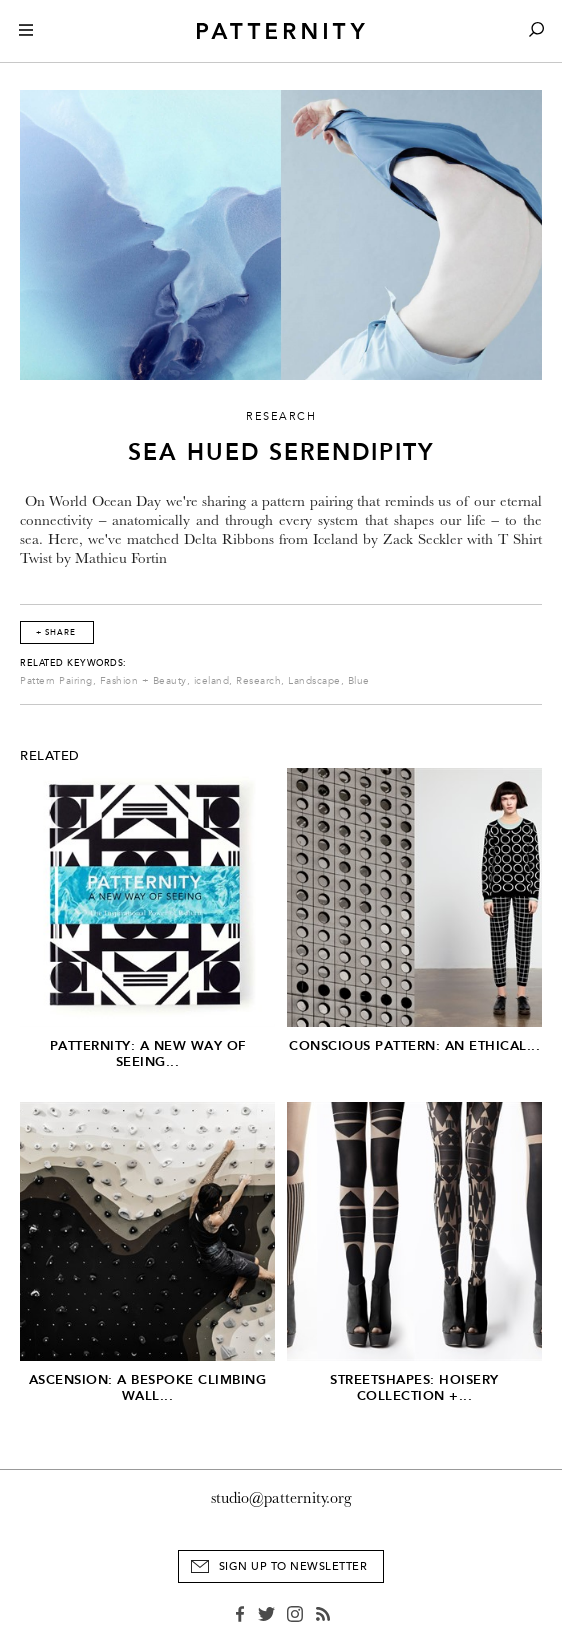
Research (258, 681)
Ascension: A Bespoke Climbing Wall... (148, 1387)
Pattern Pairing (56, 681)
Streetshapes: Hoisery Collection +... (414, 1387)
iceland (212, 681)
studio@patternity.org (281, 1498)
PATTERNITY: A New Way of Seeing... (148, 1053)
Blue (359, 681)
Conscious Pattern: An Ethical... (414, 1045)
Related (50, 756)
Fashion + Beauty (143, 681)
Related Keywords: (73, 663)
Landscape (314, 681)
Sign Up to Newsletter (293, 1566)
